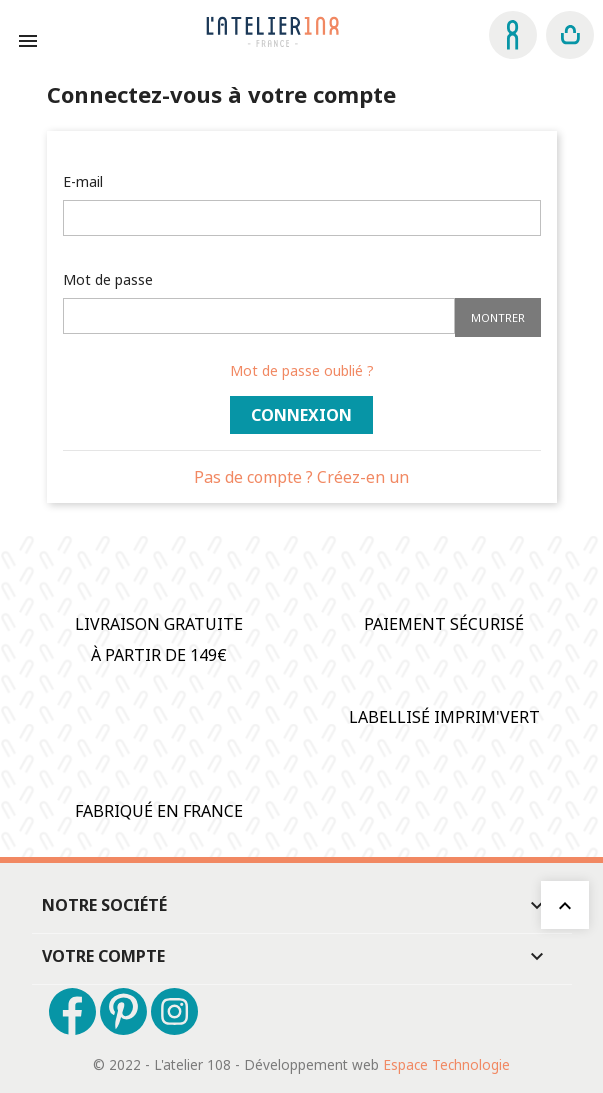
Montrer (498, 317)
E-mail (83, 181)
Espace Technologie (446, 1064)
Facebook (72, 1011)
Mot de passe (108, 279)
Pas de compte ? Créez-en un (301, 477)
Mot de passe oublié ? (302, 370)
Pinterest (123, 1011)
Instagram (174, 1011)
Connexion (301, 415)
